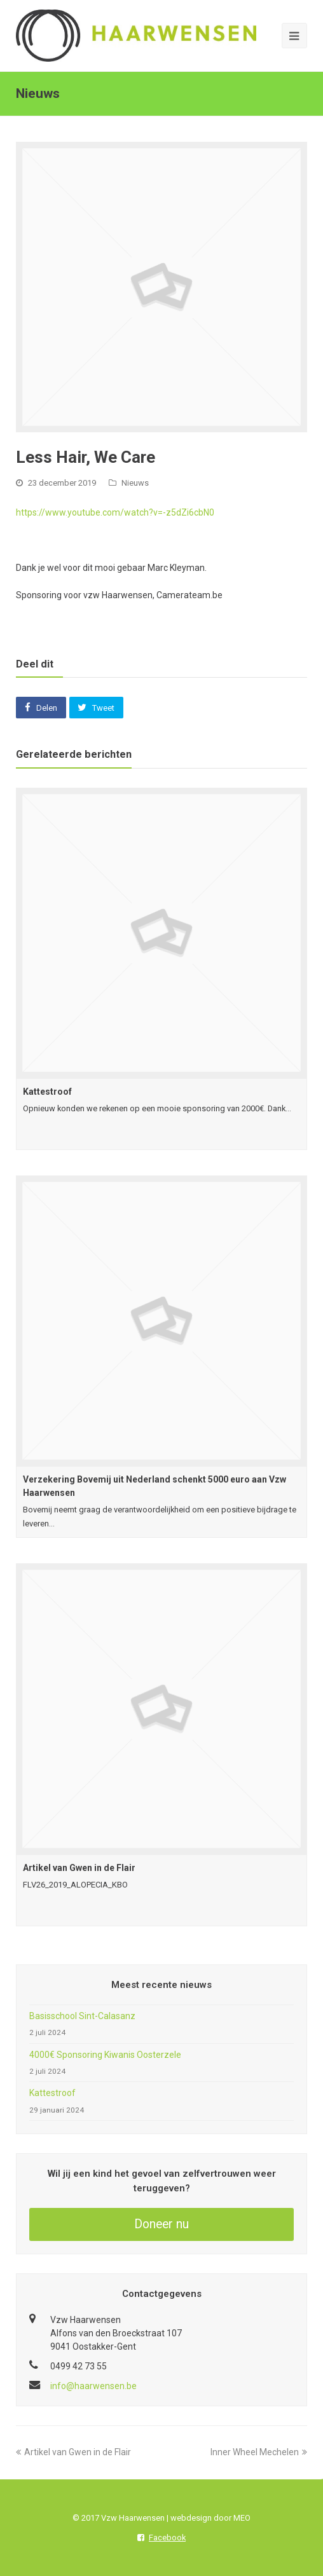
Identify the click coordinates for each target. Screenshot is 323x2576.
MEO (242, 2518)
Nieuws (135, 483)
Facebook (161, 2537)
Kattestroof (47, 1091)
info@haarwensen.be (93, 2386)
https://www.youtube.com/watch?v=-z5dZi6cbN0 (115, 512)
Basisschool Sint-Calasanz (82, 2016)
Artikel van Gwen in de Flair (79, 1868)
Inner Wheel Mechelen (258, 2452)
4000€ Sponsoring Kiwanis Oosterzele (105, 2055)
